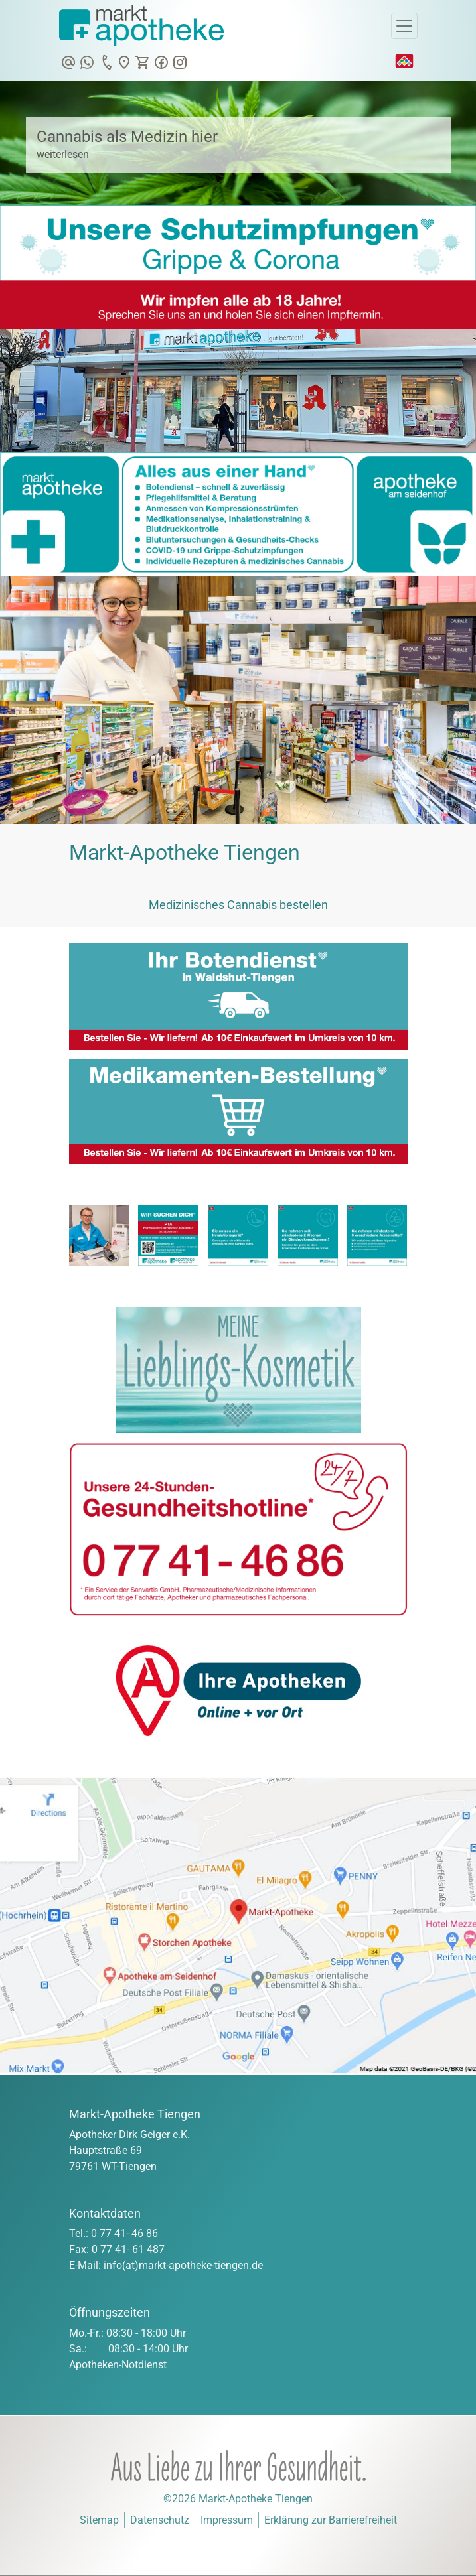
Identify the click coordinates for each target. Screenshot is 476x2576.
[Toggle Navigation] (404, 26)
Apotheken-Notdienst (118, 2364)
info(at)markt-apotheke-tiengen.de (183, 2265)
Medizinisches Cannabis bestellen (238, 905)
